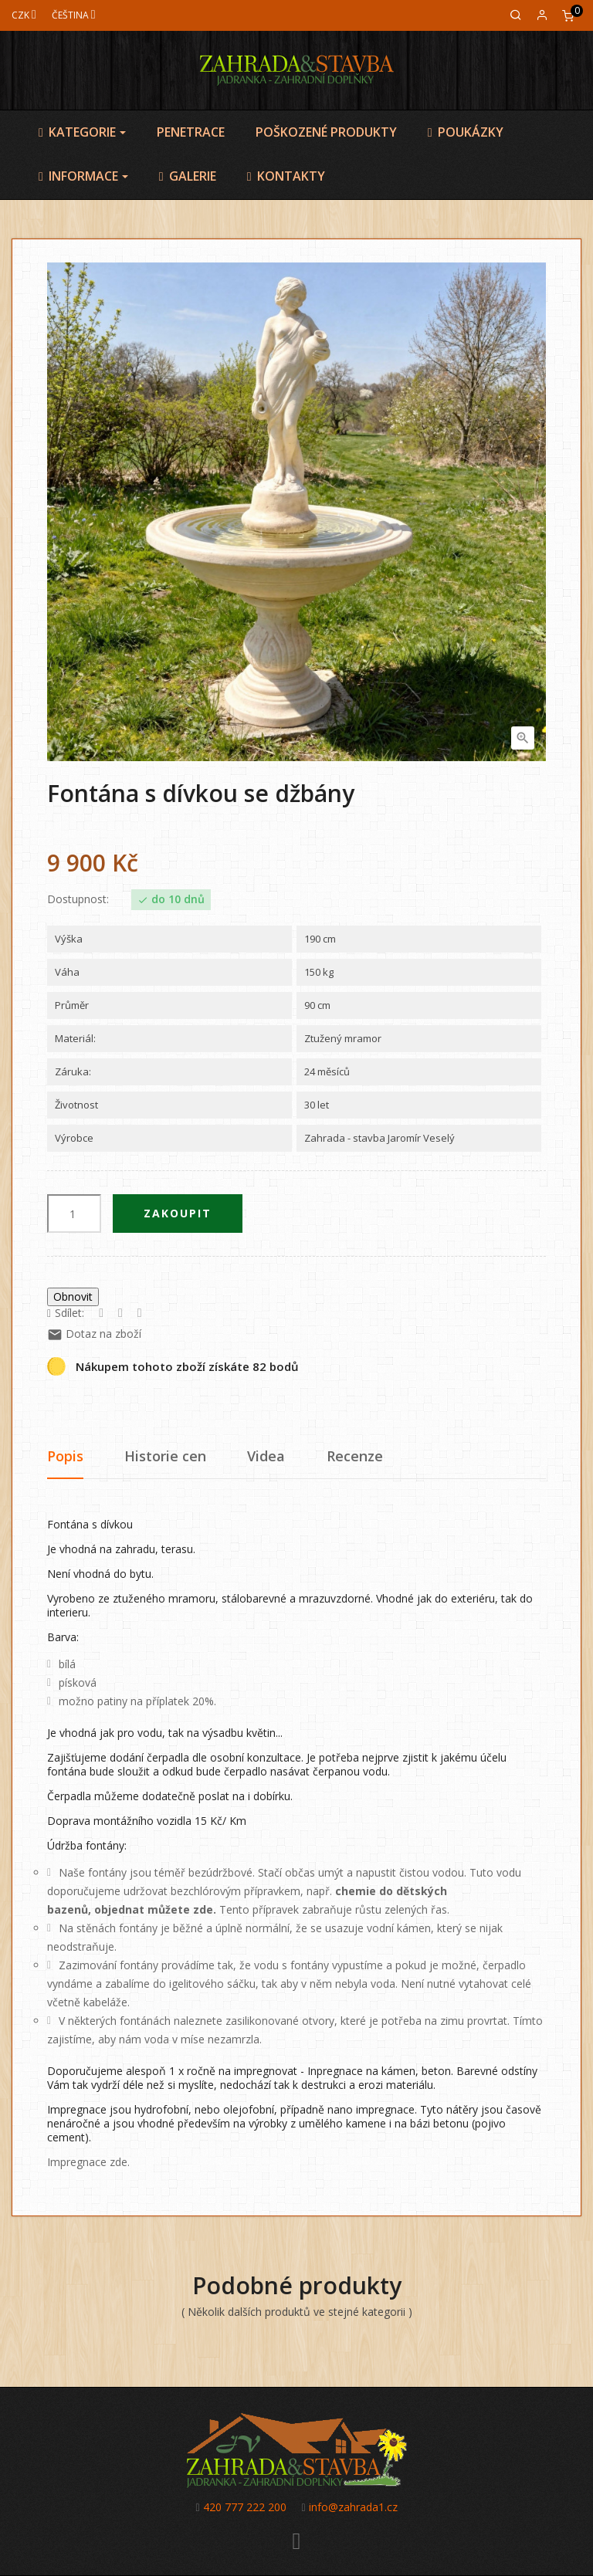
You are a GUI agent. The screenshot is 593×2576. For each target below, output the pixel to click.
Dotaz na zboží (94, 1333)
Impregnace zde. (88, 2162)
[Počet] (74, 1213)
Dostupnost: (78, 899)
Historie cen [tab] (165, 1456)
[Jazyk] (74, 15)
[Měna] (24, 15)
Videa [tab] (266, 1456)
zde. (204, 1909)
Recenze (355, 1456)
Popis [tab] (65, 1456)
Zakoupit (178, 1213)
